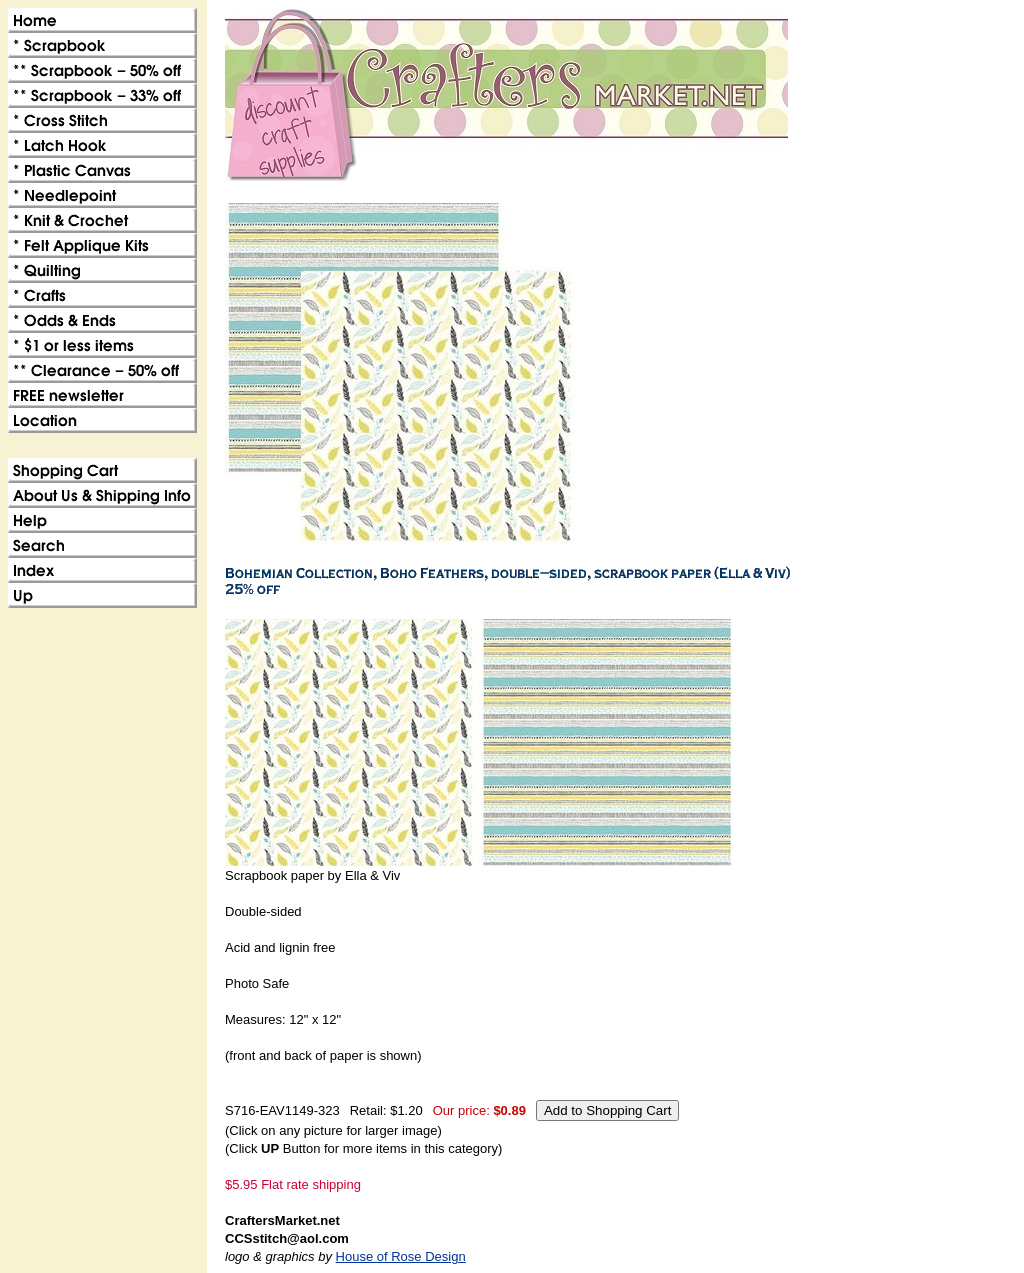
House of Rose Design (401, 1256)
